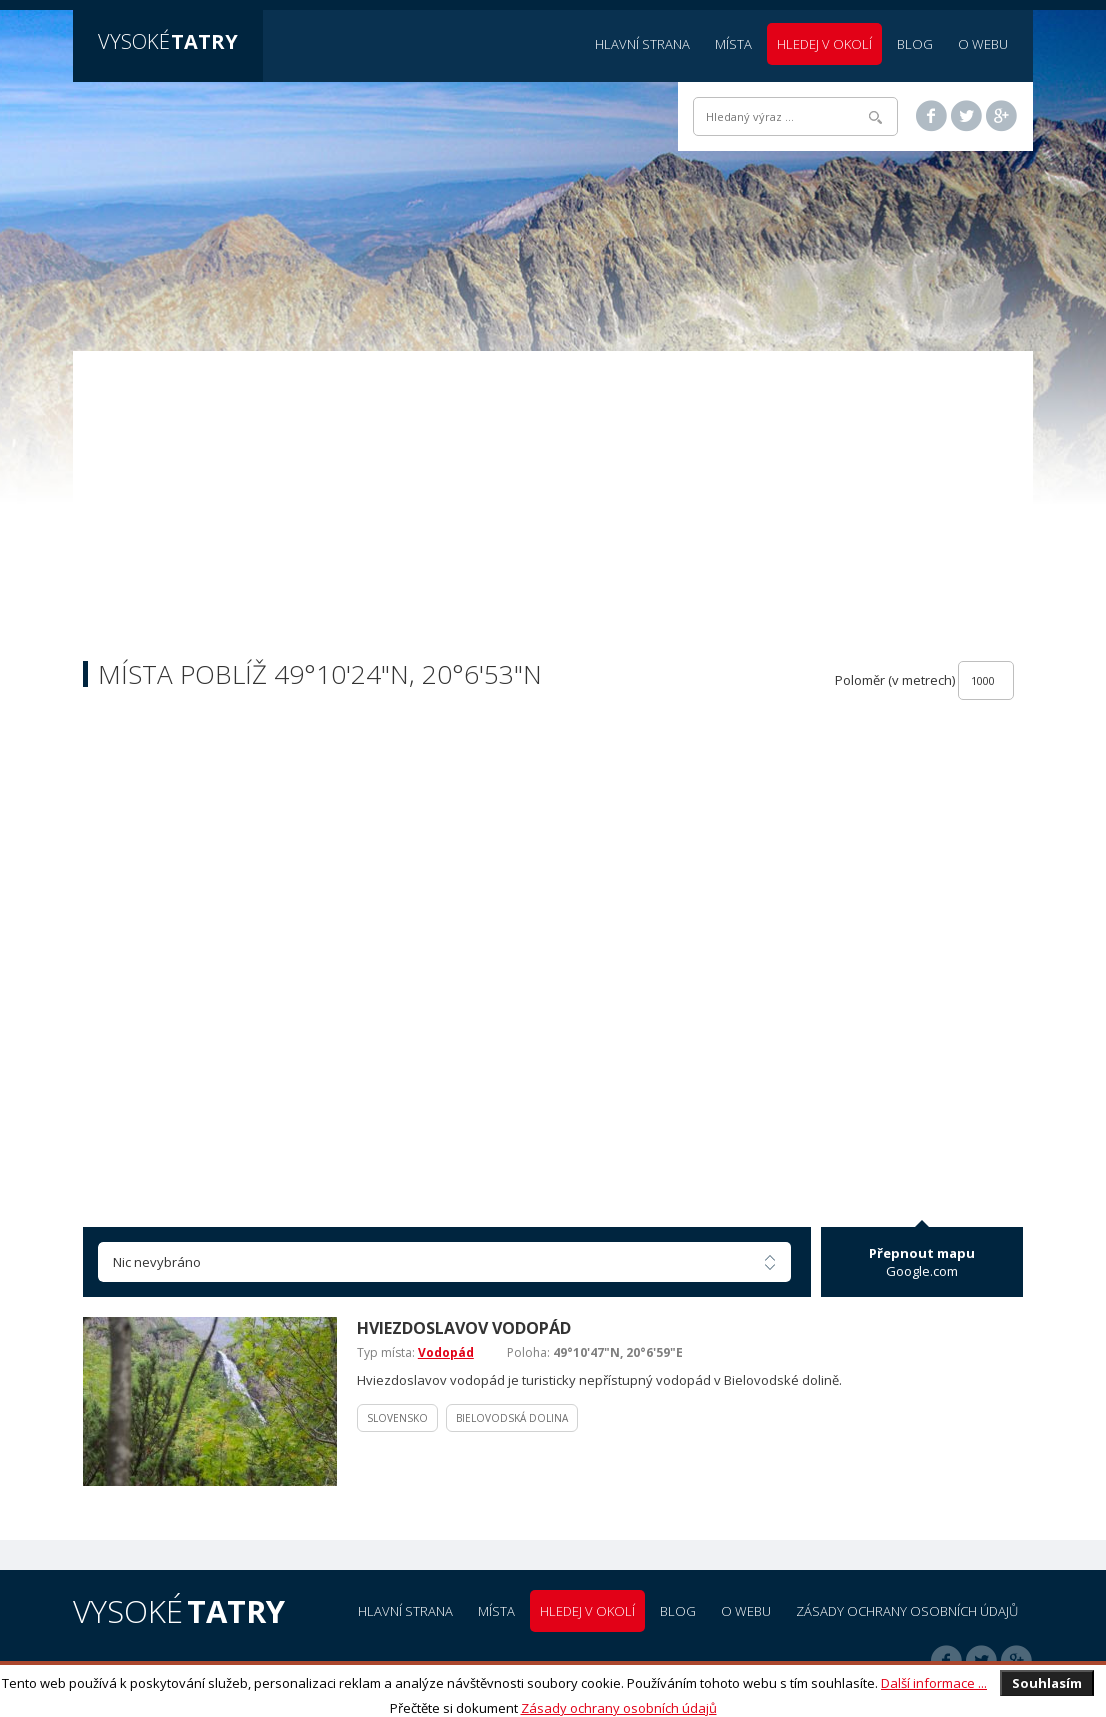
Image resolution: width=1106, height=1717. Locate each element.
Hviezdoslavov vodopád (464, 1328)
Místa (733, 44)
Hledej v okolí (824, 44)
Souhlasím (1047, 1683)
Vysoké (168, 41)
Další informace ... (934, 1683)
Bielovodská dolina (512, 1418)
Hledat (875, 117)
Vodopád (446, 1352)
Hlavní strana (642, 44)
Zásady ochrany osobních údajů (619, 1708)
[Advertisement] (553, 511)
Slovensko (397, 1418)
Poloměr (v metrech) (895, 680)
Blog (915, 44)
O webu (983, 44)
